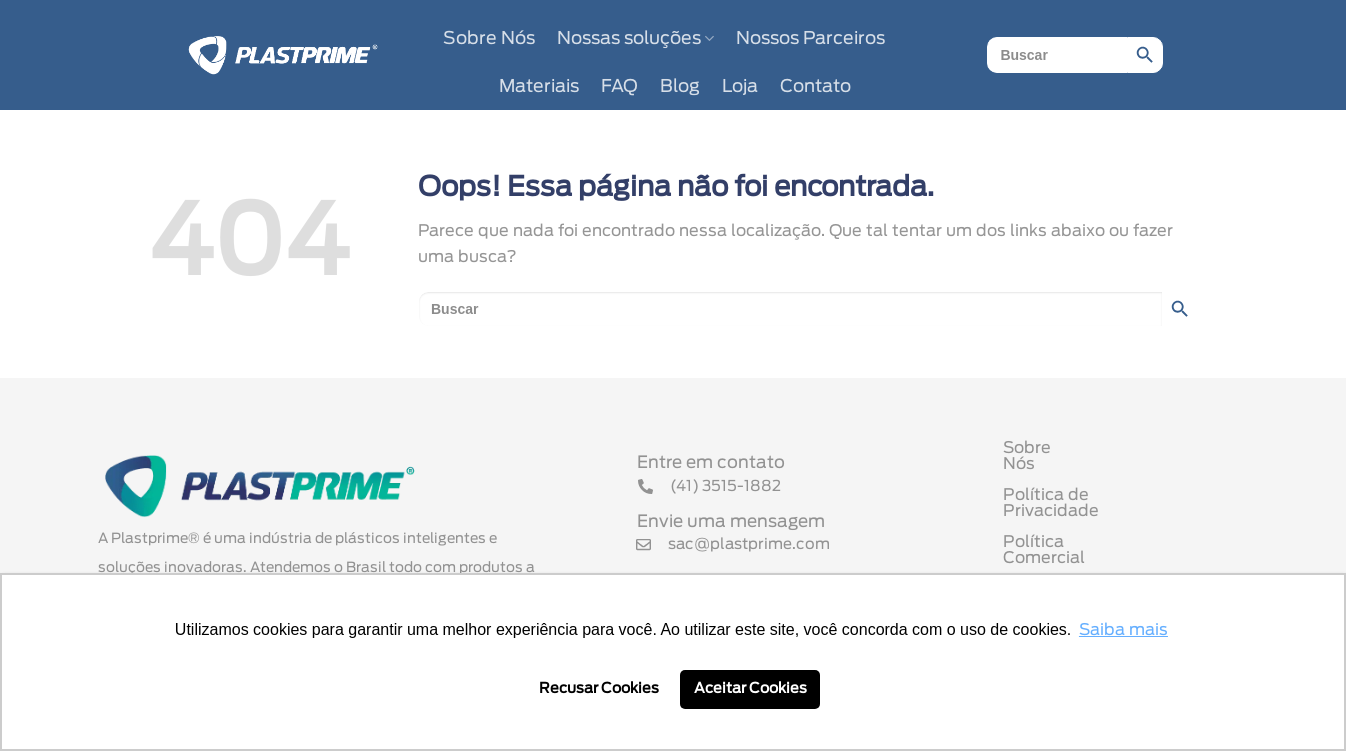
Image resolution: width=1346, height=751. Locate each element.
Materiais (539, 87)
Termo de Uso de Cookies (1105, 559)
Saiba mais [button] (1123, 630)
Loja (740, 87)
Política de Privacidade (1096, 497)
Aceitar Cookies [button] (750, 688)
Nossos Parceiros (810, 39)
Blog (680, 87)
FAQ (619, 87)
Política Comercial (1076, 528)
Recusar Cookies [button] (599, 688)
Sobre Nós (489, 39)
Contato (815, 87)
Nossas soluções (635, 38)
